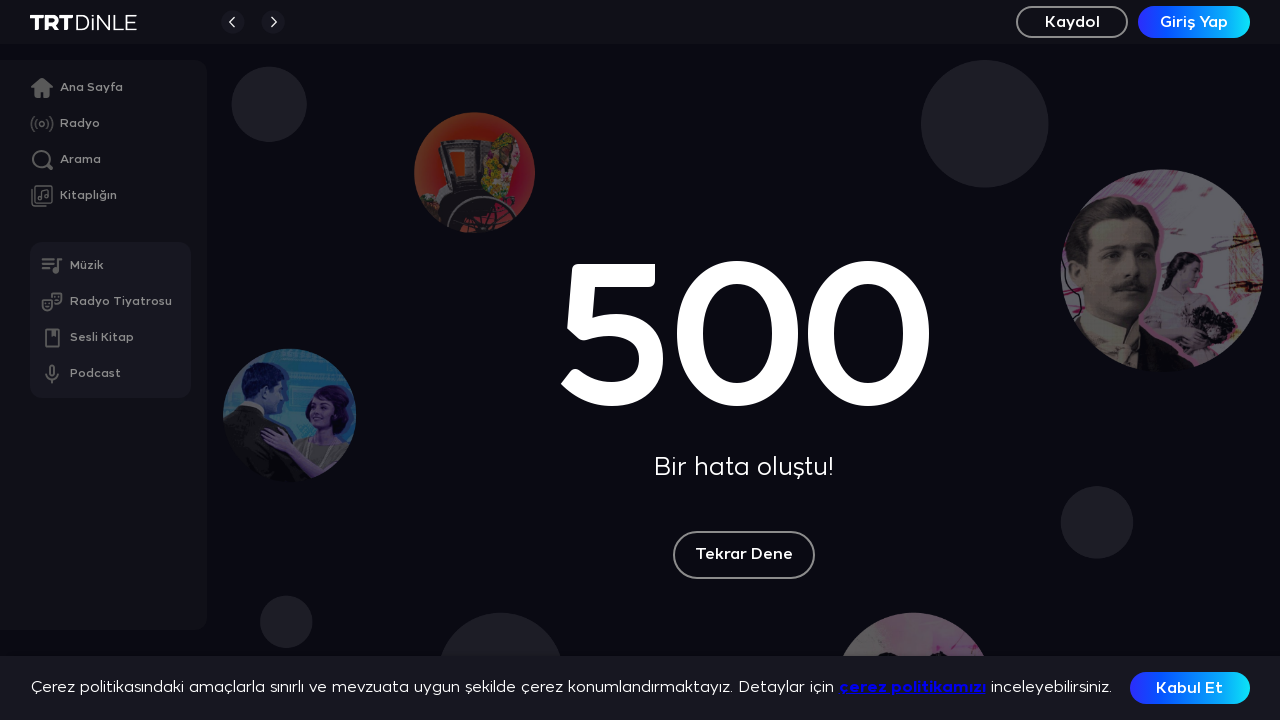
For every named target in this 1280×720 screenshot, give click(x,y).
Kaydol (1072, 22)
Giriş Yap (1194, 22)
